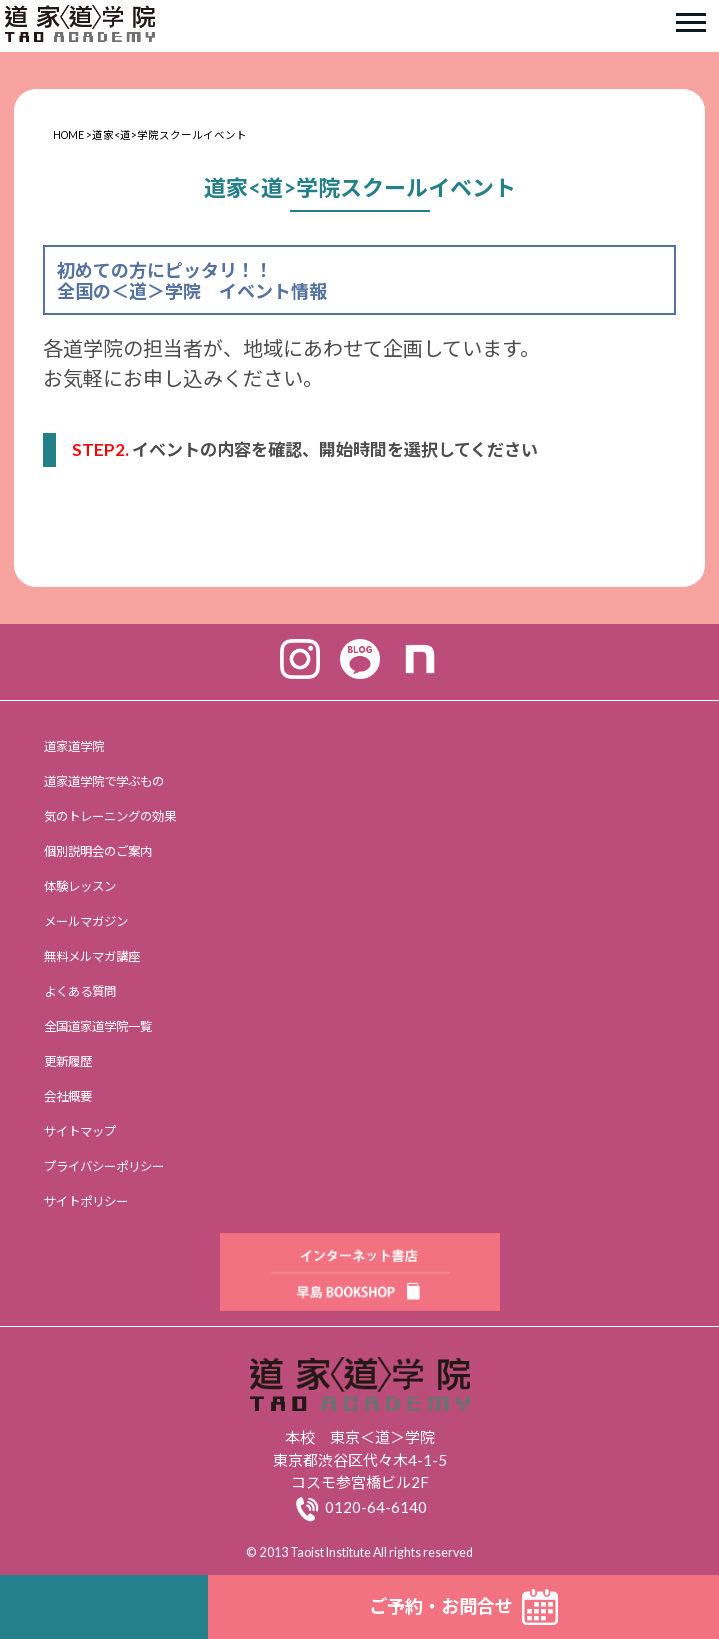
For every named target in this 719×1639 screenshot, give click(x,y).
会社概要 (68, 1096)
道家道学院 (74, 746)
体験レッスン (80, 886)
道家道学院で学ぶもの (104, 781)
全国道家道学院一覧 (98, 1026)
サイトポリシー (86, 1201)
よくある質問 (80, 991)
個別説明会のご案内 (98, 851)
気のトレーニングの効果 (110, 816)
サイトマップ (80, 1131)
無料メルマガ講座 (92, 956)
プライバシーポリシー (104, 1166)
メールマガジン (86, 921)
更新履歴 (68, 1061)
